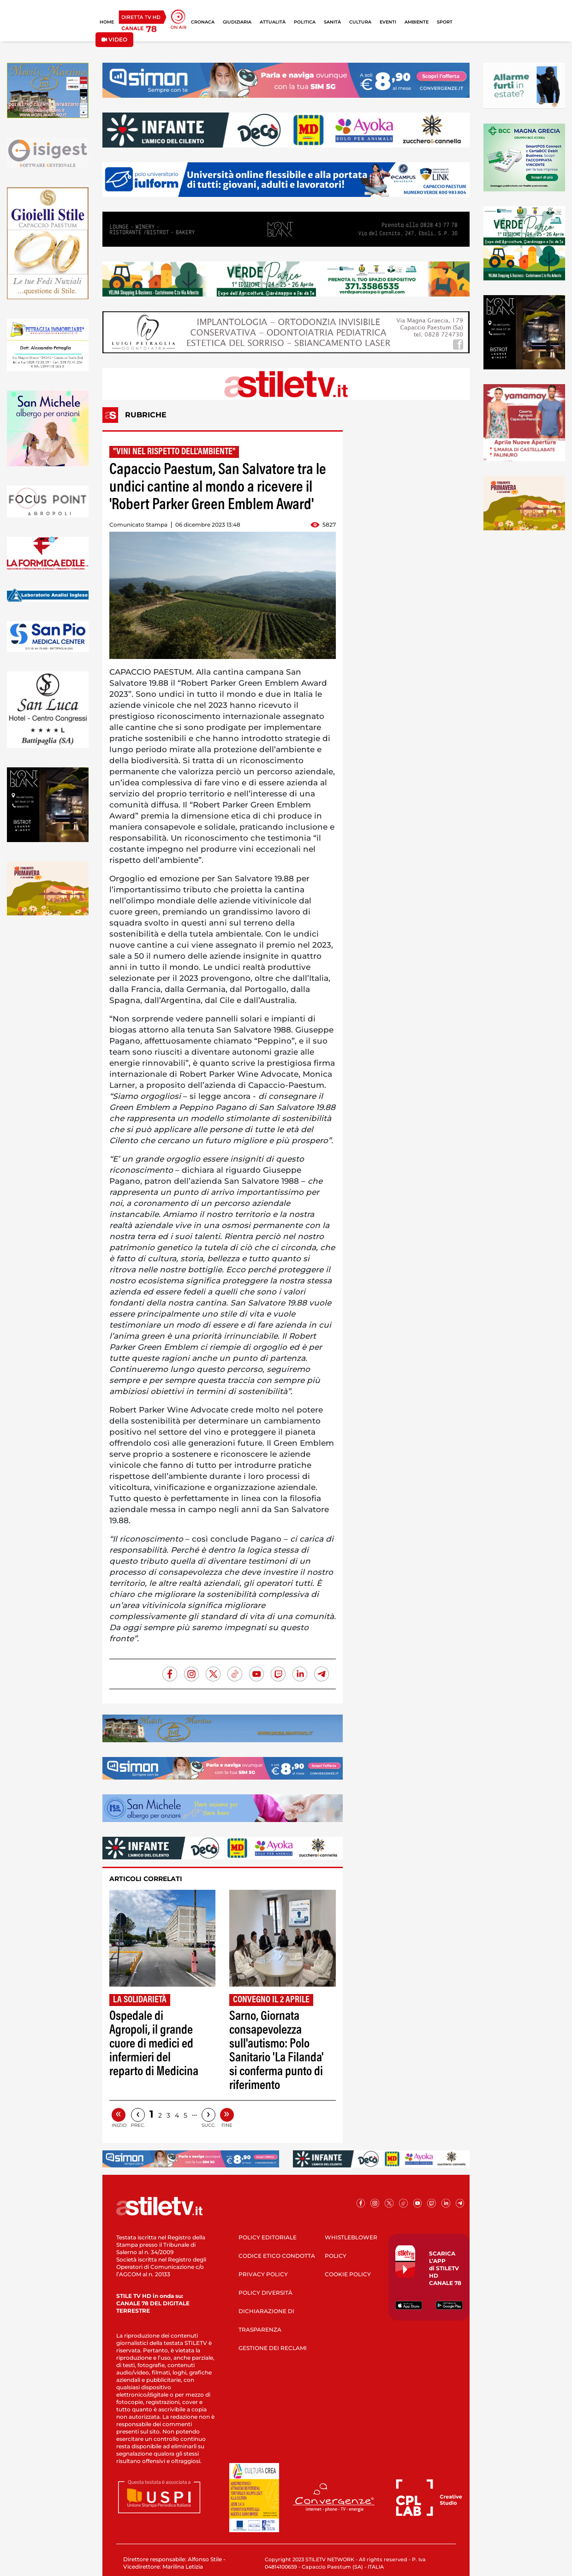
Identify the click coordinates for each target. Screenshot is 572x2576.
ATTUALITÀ (273, 21)
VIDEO (114, 39)
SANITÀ (332, 21)
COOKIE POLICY (348, 2274)
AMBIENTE (417, 21)
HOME (107, 21)
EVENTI (388, 21)
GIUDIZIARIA (237, 21)
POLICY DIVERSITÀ (265, 2292)
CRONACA (202, 21)
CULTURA (360, 21)
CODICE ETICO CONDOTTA (276, 2255)
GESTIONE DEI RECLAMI (272, 2348)
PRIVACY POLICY (263, 2274)
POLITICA (305, 21)
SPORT (445, 21)
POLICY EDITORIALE (267, 2237)
